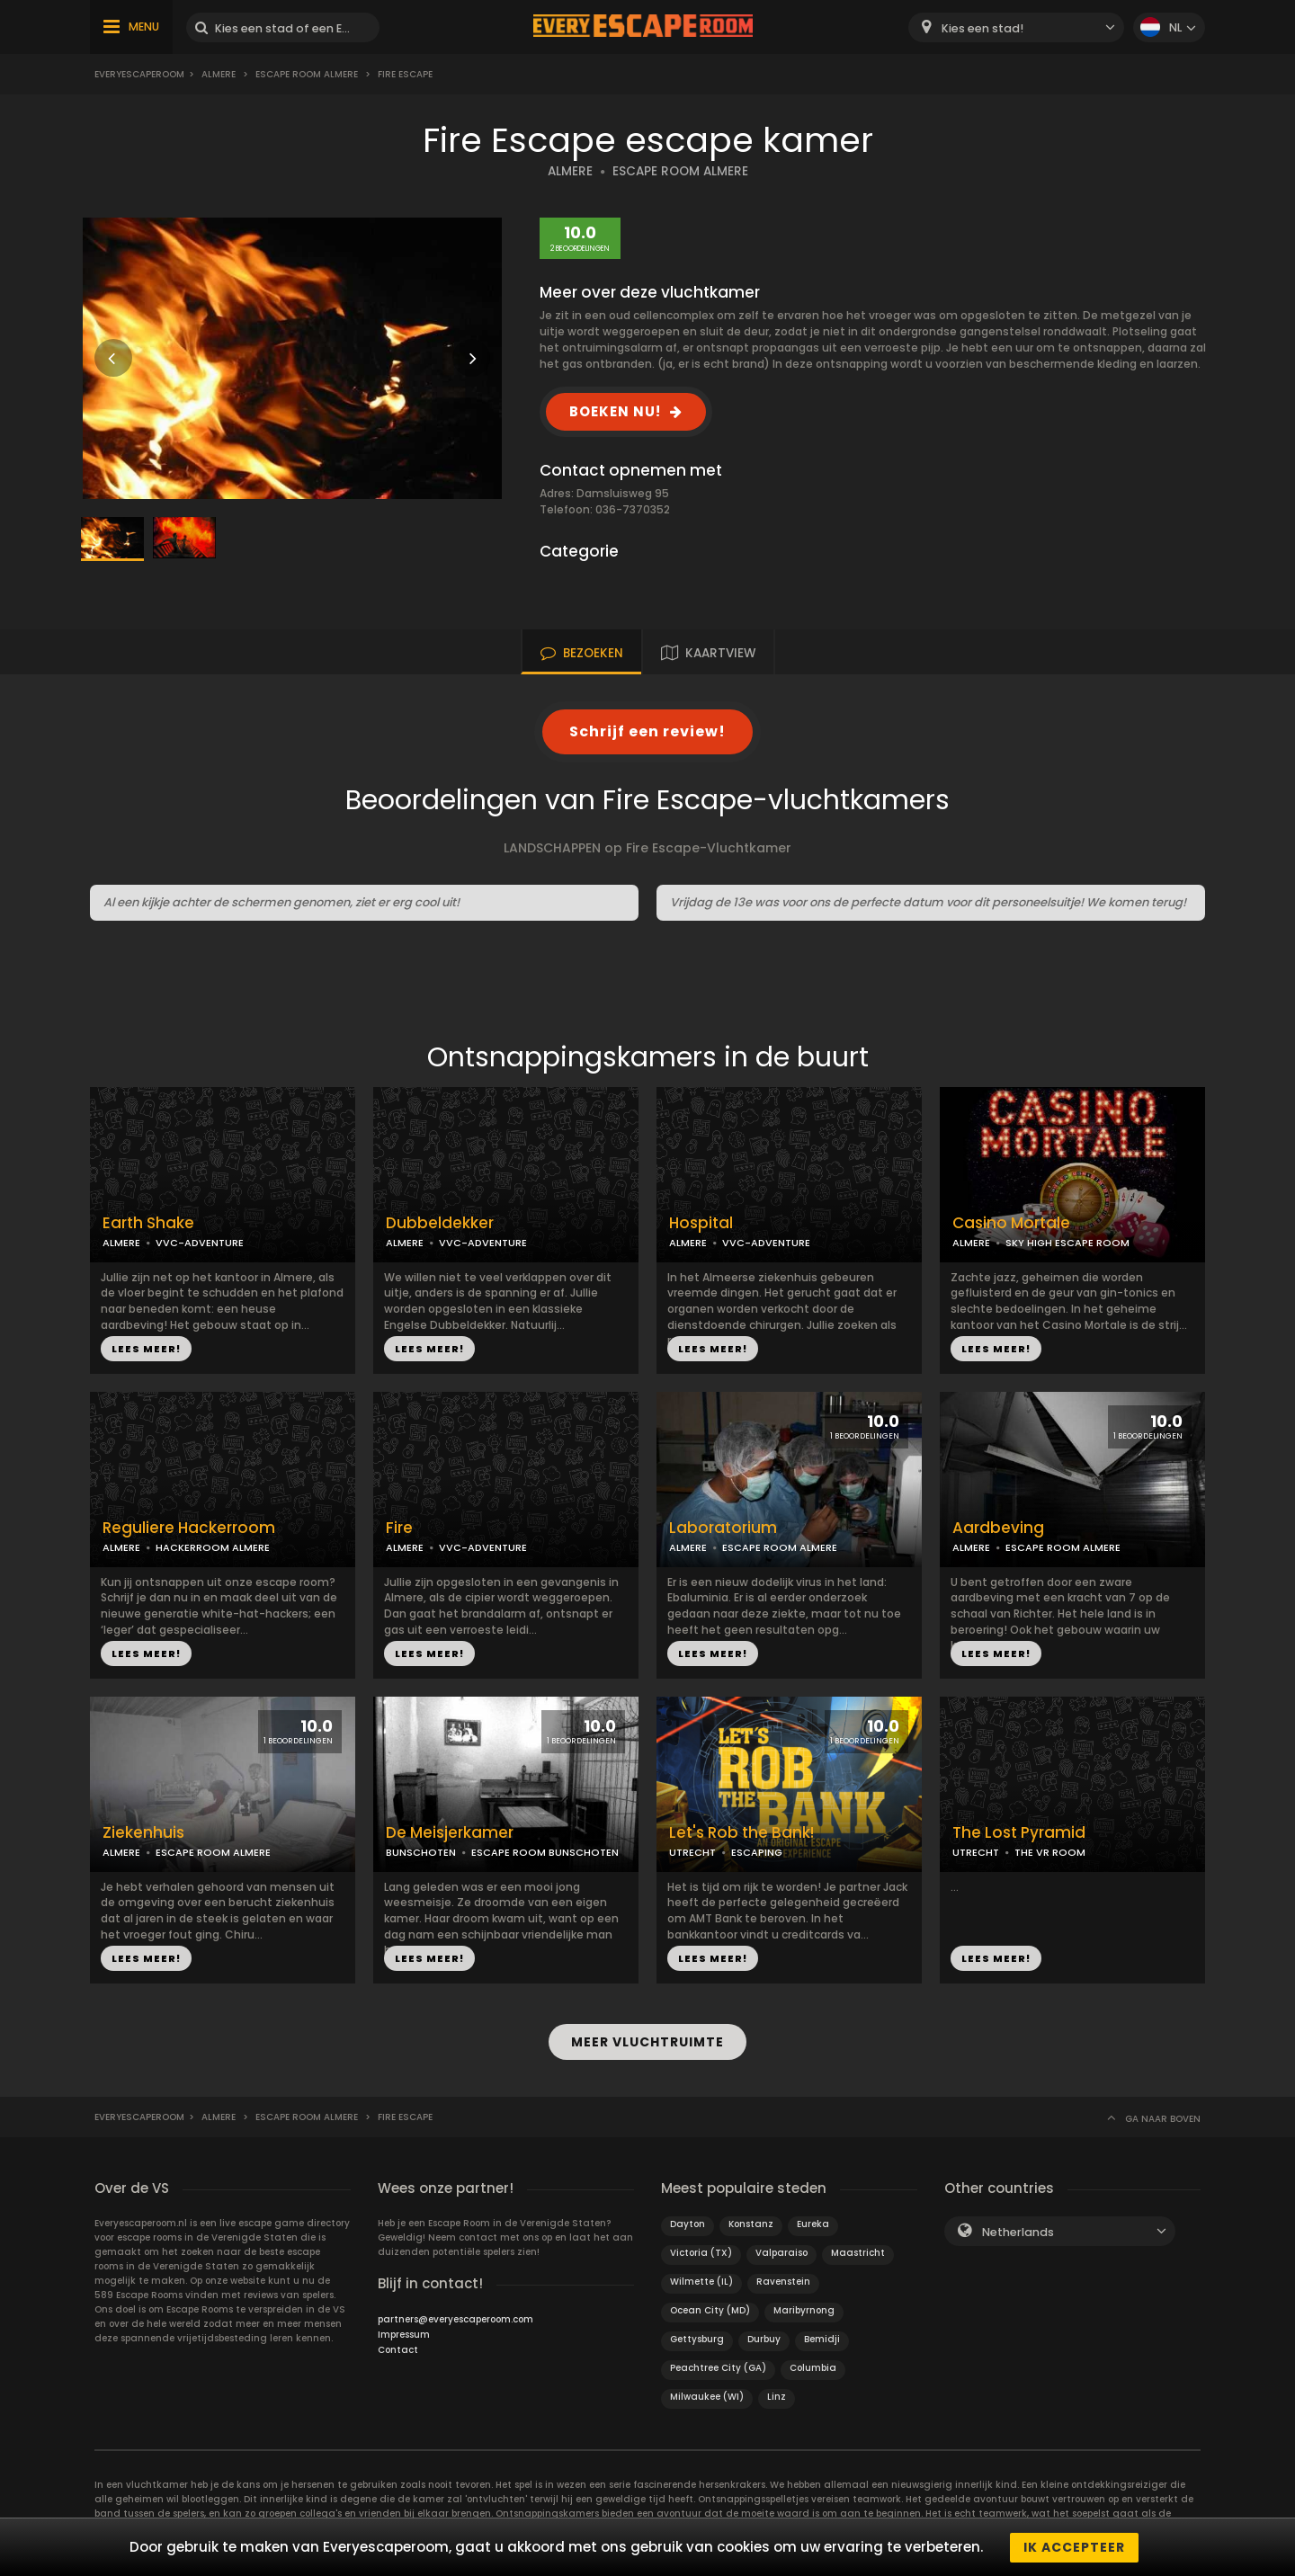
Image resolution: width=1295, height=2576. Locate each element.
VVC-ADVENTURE (200, 1242)
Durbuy (764, 2338)
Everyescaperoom (139, 74)
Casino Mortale (1011, 1223)
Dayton (687, 2223)
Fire (399, 1528)
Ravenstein (783, 2280)
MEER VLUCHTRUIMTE (647, 2042)
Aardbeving (998, 1528)
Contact (398, 2349)
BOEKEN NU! (615, 411)
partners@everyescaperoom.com (455, 2318)
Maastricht (858, 2252)
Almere (218, 74)
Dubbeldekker (440, 1223)
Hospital (701, 1223)
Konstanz (750, 2223)
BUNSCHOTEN (421, 1852)
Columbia (813, 2367)
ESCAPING (756, 1852)
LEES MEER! (146, 1348)
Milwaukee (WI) (707, 2395)
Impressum (404, 2333)
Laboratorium (723, 1528)
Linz (776, 2395)
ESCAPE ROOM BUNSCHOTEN (545, 1852)
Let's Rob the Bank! (741, 1832)
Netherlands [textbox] (1018, 2231)
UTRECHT (692, 1852)
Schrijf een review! (647, 731)
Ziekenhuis (143, 1832)
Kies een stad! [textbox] (982, 28)
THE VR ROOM (1049, 1852)
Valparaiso (781, 2252)
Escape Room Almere (306, 74)
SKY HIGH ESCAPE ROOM (1067, 1242)
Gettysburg (697, 2338)
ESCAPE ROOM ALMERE (680, 171)
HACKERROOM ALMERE (213, 1547)
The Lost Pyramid (1018, 1832)
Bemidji (822, 2338)
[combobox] (1016, 27)
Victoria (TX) (701, 2252)
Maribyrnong (804, 2309)
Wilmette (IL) (701, 2280)
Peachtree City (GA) (718, 2367)
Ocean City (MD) (710, 2309)
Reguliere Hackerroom (189, 1528)
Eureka (813, 2223)
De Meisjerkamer (450, 1832)
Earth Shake (148, 1223)
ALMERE (570, 171)
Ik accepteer (1074, 2547)
